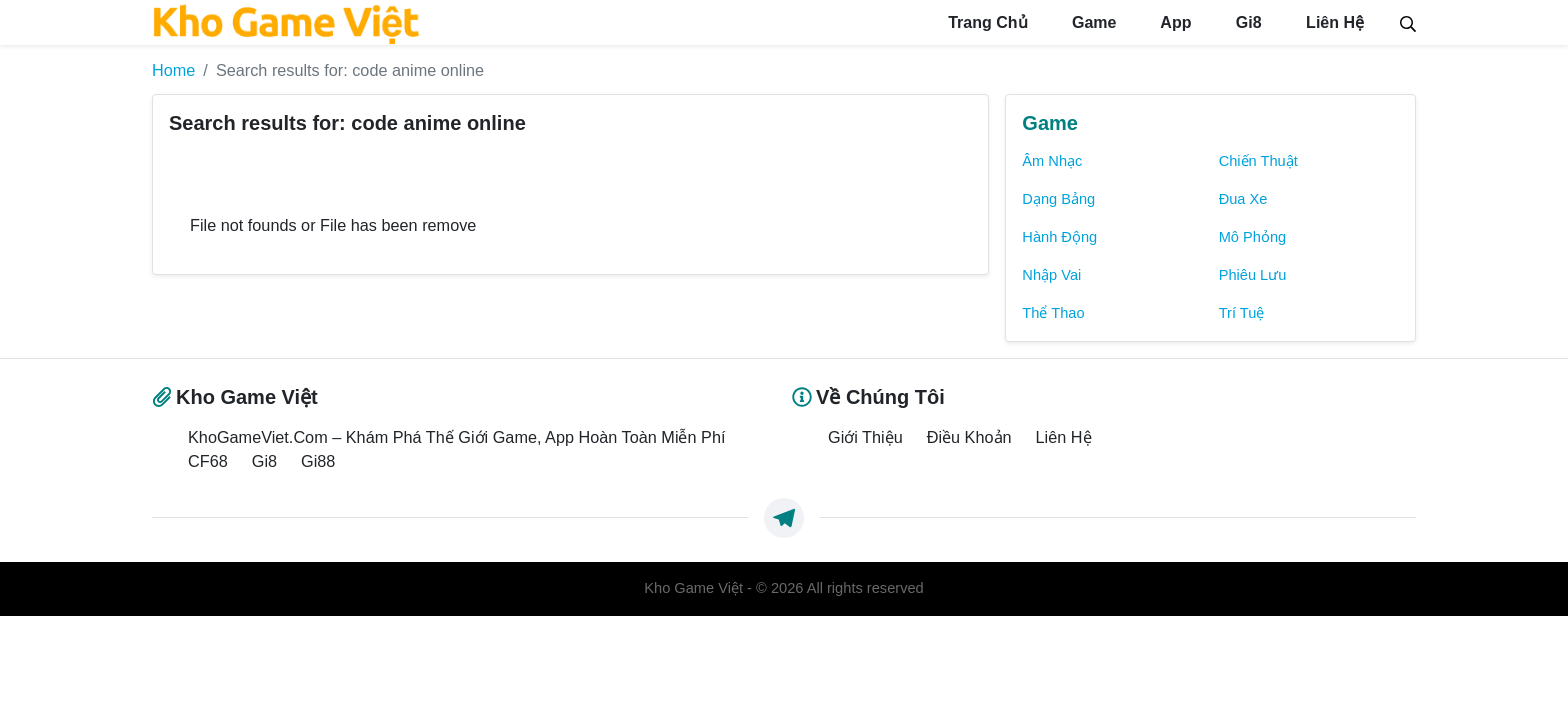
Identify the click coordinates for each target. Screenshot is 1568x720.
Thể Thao (1053, 313)
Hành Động (1059, 237)
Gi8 (1246, 22)
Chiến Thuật (1258, 161)
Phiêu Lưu (1253, 275)
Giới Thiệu (865, 437)
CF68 (208, 461)
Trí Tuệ (1242, 313)
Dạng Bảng (1058, 199)
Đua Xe (1243, 199)
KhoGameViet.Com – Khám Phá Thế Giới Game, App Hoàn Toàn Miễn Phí (456, 437)
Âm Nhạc (1052, 161)
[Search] (1408, 22)
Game (1092, 22)
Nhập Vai (1051, 275)
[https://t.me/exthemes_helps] (784, 518)
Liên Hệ (1333, 22)
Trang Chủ (986, 22)
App (1173, 22)
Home (173, 70)
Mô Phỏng (1253, 237)
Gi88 (318, 461)
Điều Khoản (969, 437)
